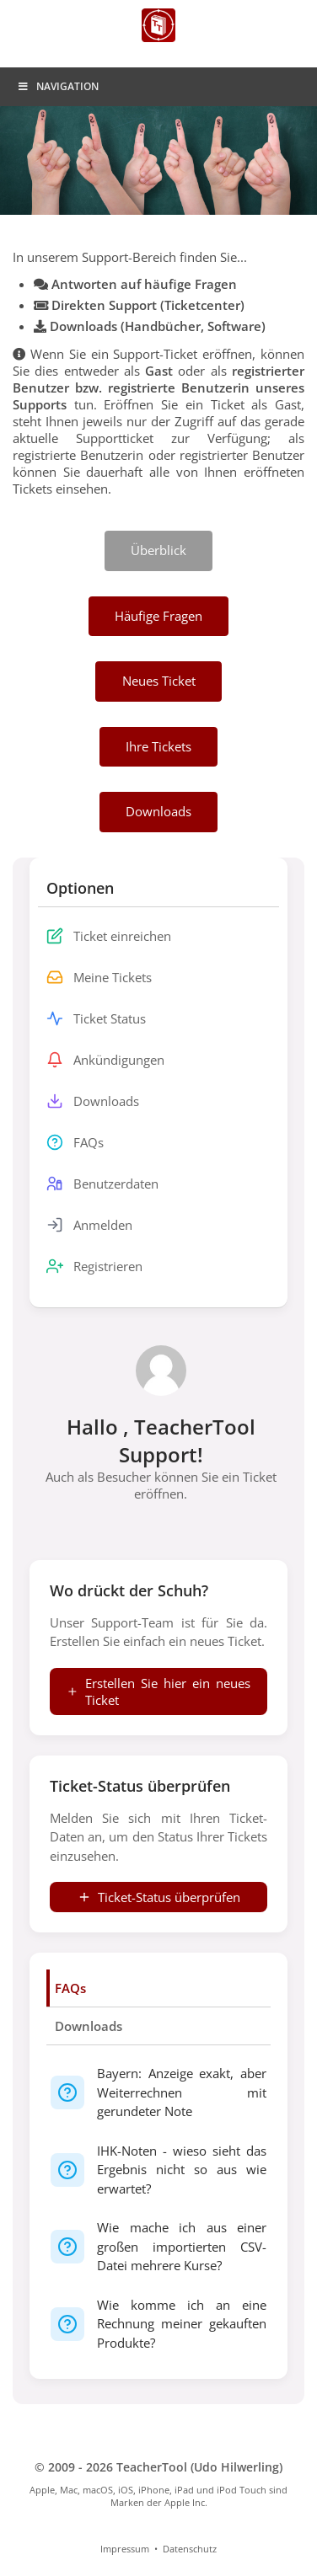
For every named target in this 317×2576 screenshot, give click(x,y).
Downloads (88, 2026)
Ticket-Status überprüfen (159, 1897)
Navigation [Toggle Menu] (58, 86)
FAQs (70, 1988)
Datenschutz (190, 2548)
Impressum (124, 2548)
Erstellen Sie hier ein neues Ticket (158, 1691)
